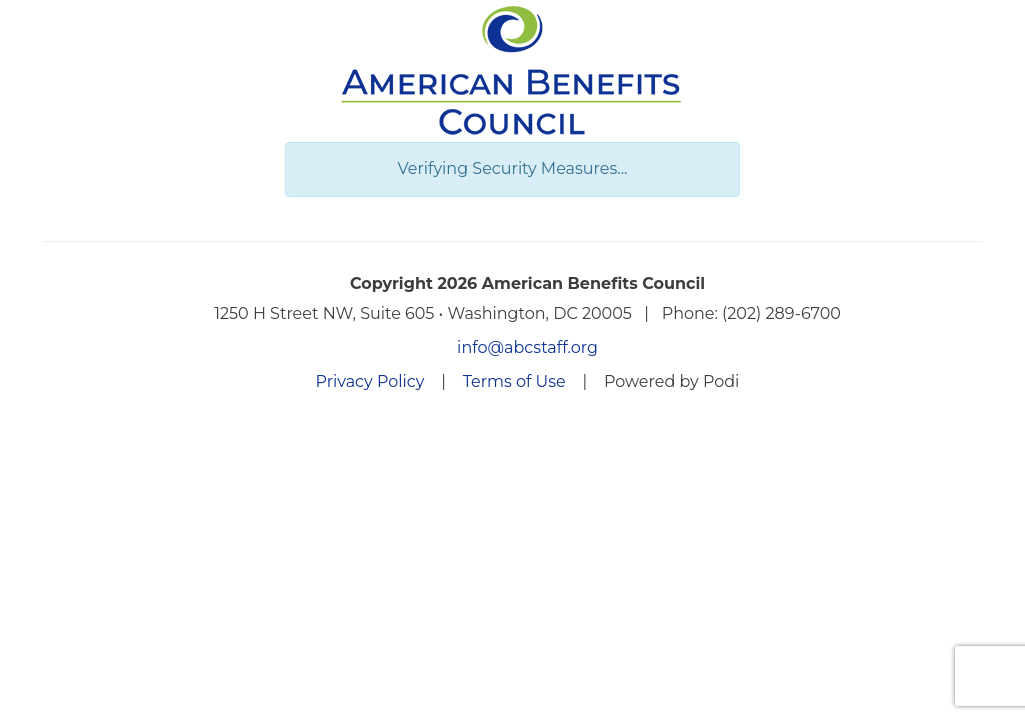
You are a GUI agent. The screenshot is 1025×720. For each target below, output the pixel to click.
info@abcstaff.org (527, 347)
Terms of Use (514, 381)
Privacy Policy (370, 381)
